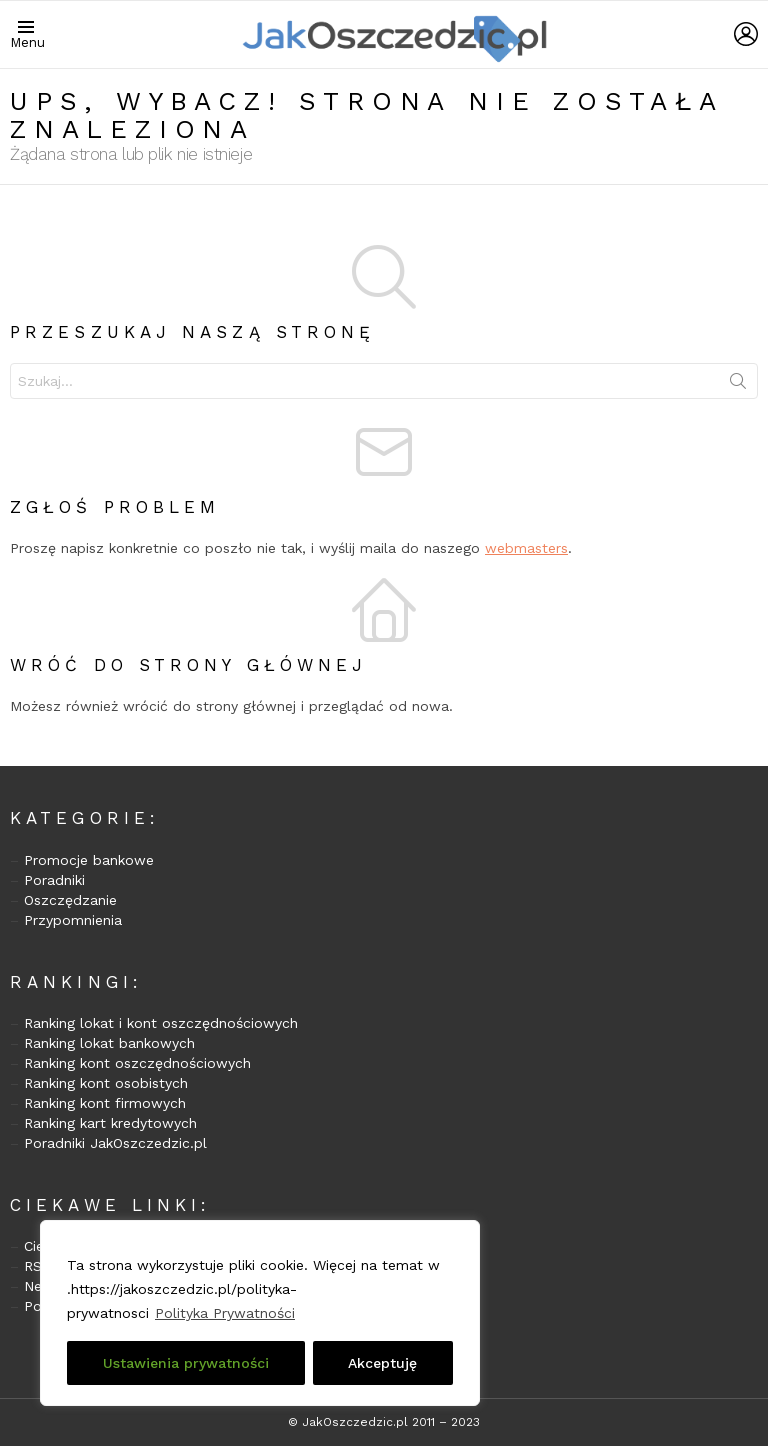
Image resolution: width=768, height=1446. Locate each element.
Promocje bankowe (89, 860)
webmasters (526, 548)
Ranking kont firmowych (105, 1103)
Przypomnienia (73, 920)
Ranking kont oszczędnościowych (137, 1063)
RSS (37, 1266)
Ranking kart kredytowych (110, 1123)
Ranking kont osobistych (106, 1083)
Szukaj (738, 385)
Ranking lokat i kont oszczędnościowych (161, 1023)
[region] (260, 1313)
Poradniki (54, 880)
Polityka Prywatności (225, 1313)
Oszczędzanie (70, 900)
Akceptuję (382, 1363)
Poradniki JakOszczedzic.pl (115, 1143)
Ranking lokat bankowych (109, 1043)
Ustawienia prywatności (186, 1363)
